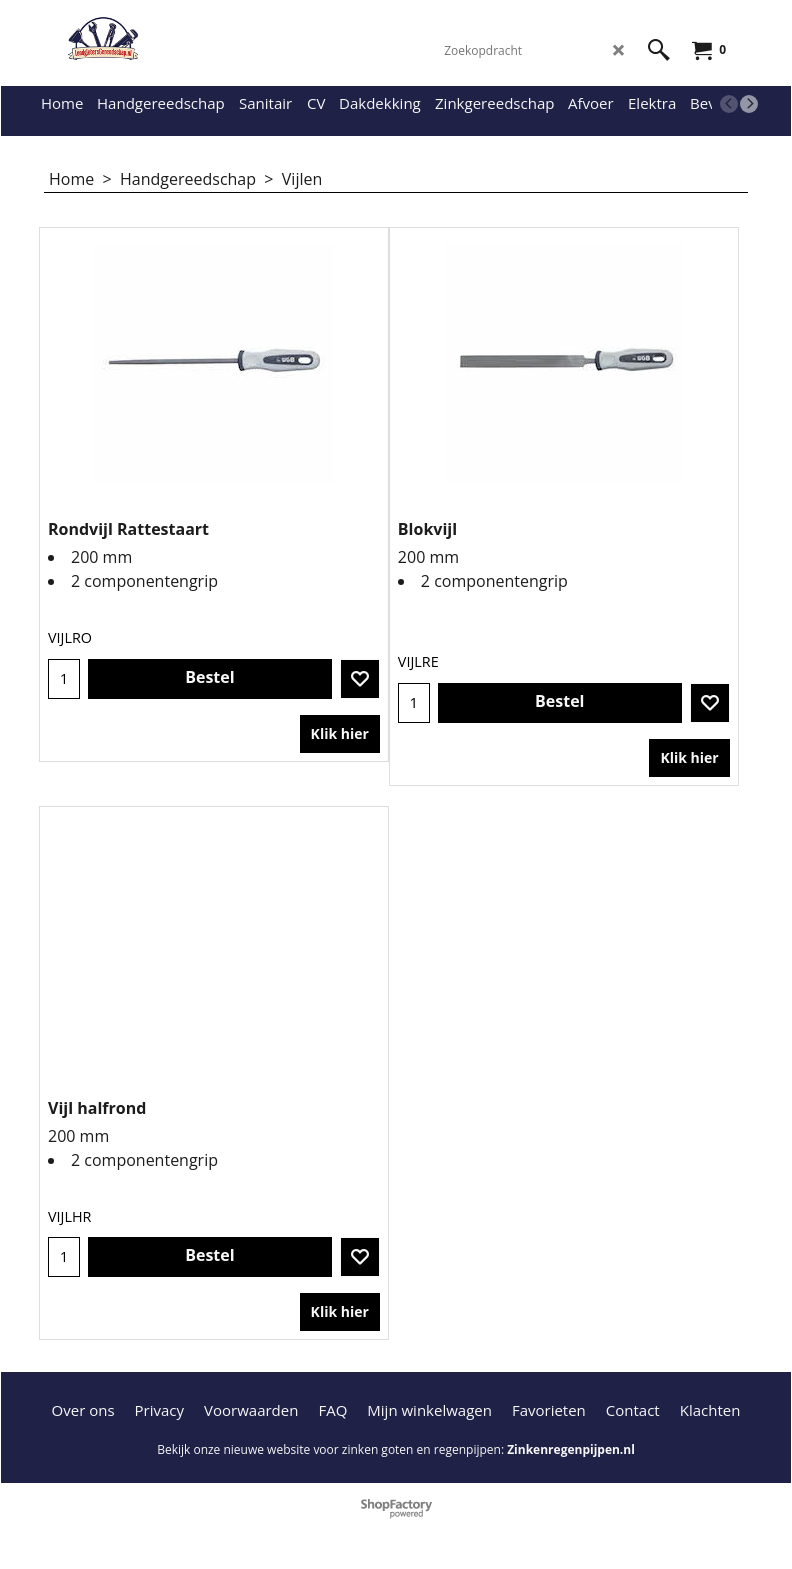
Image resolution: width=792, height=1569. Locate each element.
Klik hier (340, 733)
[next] (749, 104)
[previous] (729, 104)
